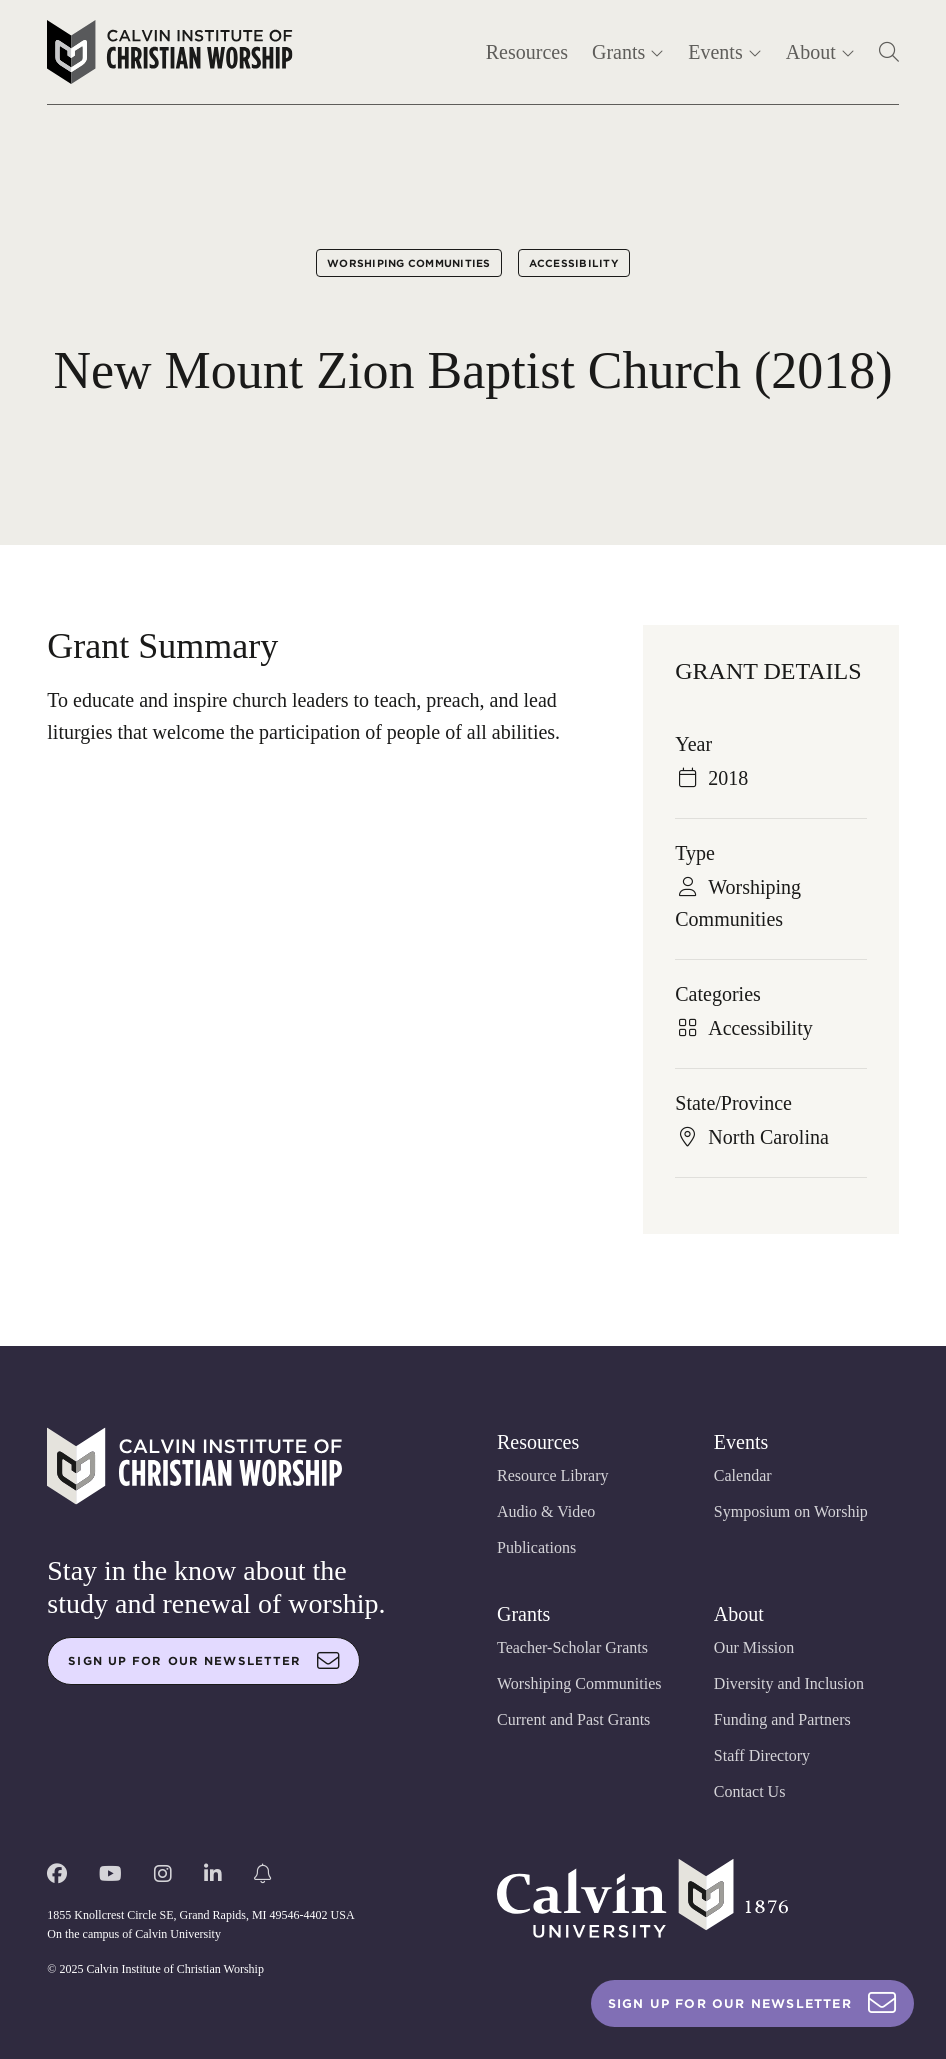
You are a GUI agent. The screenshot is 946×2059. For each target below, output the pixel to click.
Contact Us (750, 1791)
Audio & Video (546, 1511)
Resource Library (553, 1475)
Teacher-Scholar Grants (572, 1647)
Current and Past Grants (573, 1719)
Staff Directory (762, 1755)
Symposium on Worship (791, 1511)
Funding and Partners (782, 1719)
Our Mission (754, 1647)
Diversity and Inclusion (789, 1683)
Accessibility (574, 263)
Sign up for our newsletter (204, 1661)
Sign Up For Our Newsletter (752, 2003)
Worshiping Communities (409, 263)
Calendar (743, 1475)
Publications (536, 1547)
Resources (527, 52)
